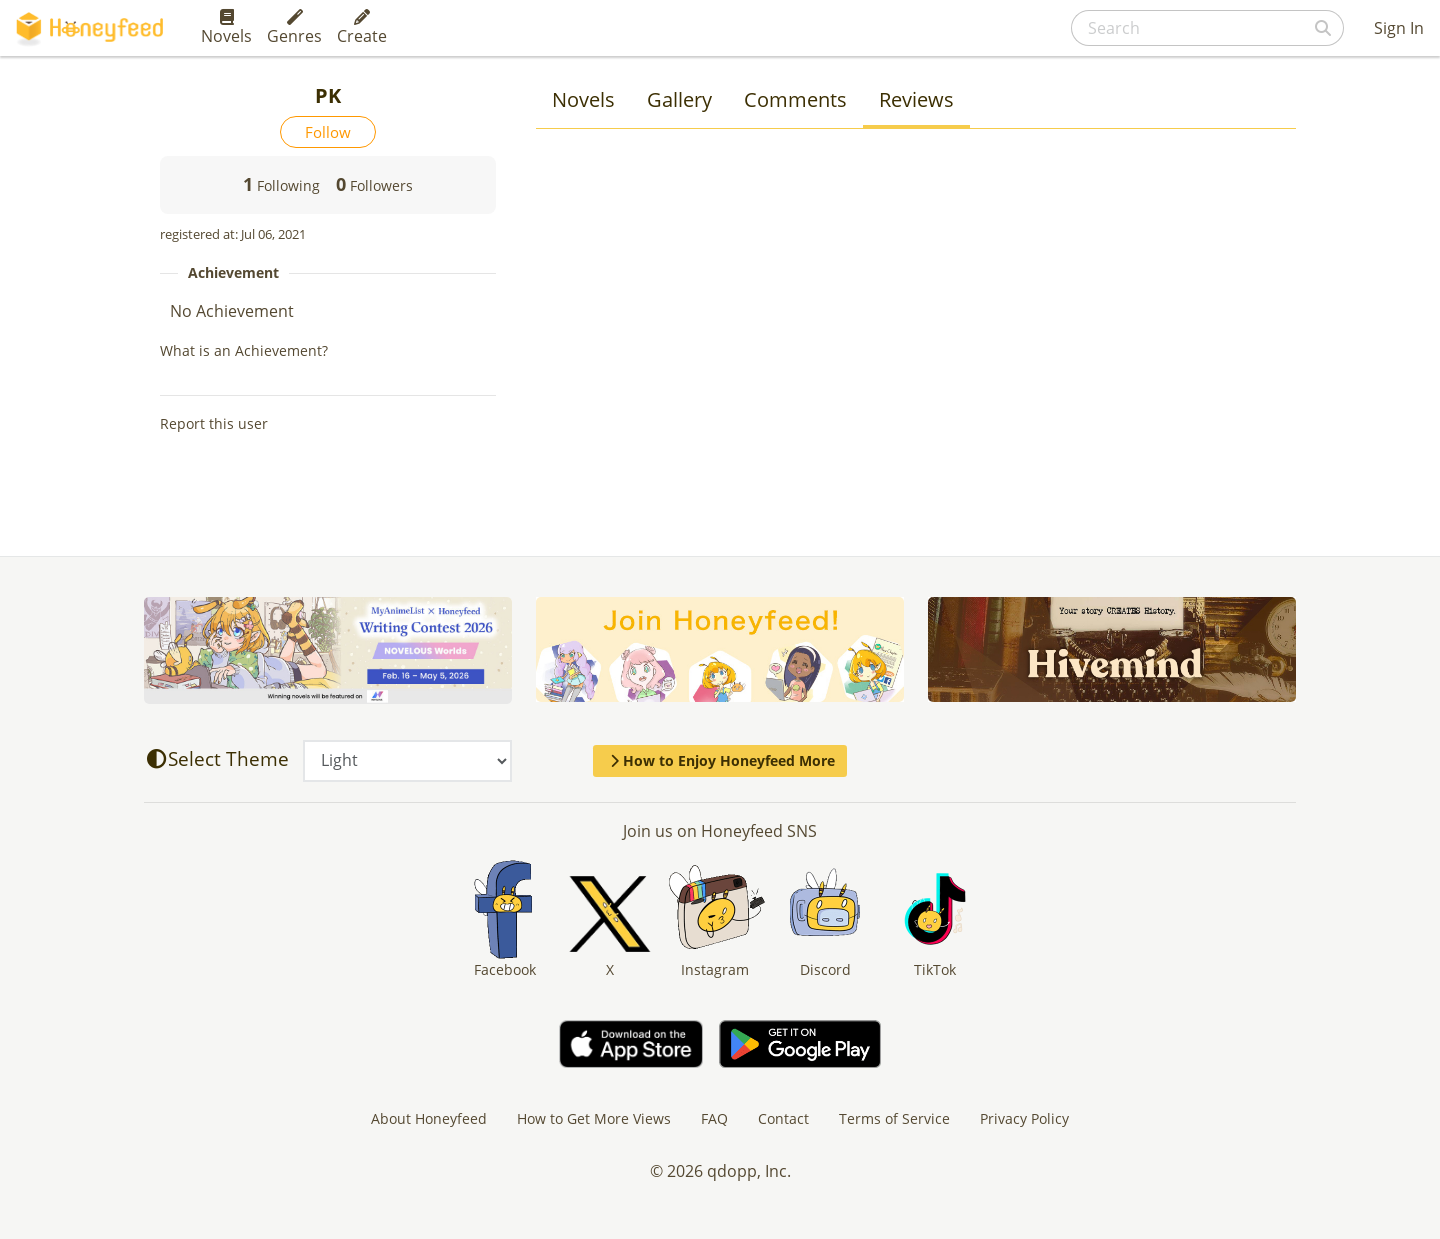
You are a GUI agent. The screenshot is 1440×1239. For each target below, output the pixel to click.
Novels (226, 28)
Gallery (679, 99)
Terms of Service (894, 1118)
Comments (795, 99)
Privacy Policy (1024, 1118)
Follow (328, 132)
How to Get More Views (594, 1118)
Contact (783, 1118)
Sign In (1399, 28)
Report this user (214, 423)
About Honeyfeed (429, 1118)
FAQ (714, 1118)
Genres (294, 28)
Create (362, 28)
